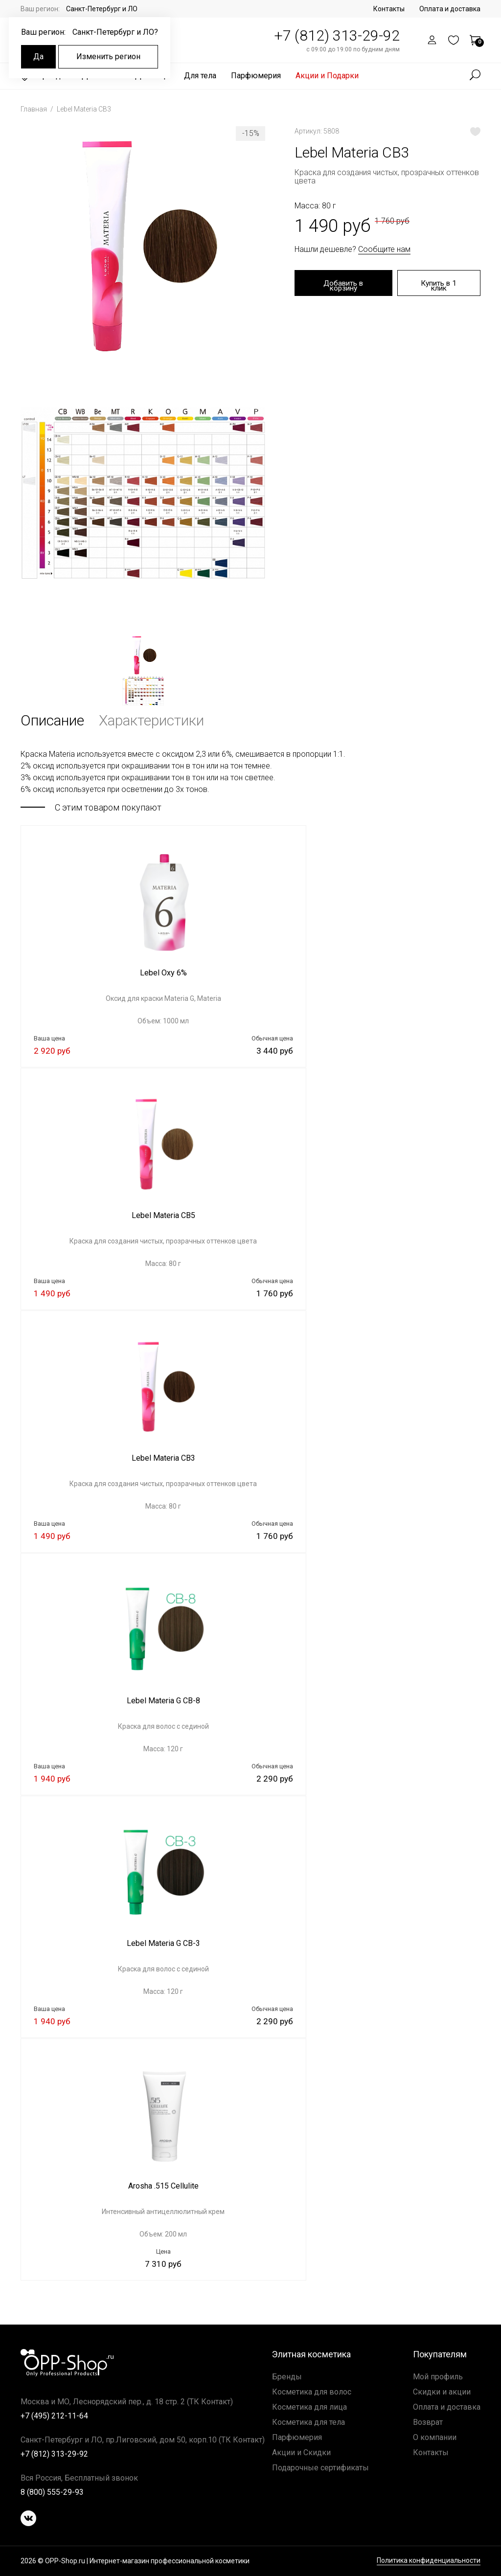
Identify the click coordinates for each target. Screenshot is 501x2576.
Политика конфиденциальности (428, 2560)
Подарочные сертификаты (320, 2467)
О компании (434, 2437)
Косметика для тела (308, 2422)
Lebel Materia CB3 (84, 109)
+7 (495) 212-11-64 (54, 2415)
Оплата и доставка (449, 9)
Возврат (428, 2422)
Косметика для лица (309, 2407)
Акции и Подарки (327, 75)
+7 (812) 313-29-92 (337, 35)
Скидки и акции (442, 2391)
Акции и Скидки (301, 2452)
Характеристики (151, 720)
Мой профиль (438, 2376)
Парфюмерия (256, 75)
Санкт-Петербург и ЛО (101, 9)
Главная (34, 109)
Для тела (200, 75)
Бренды (287, 2376)
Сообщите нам (384, 249)
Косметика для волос (311, 2391)
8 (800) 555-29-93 (52, 2492)
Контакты (389, 9)
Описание (52, 720)
